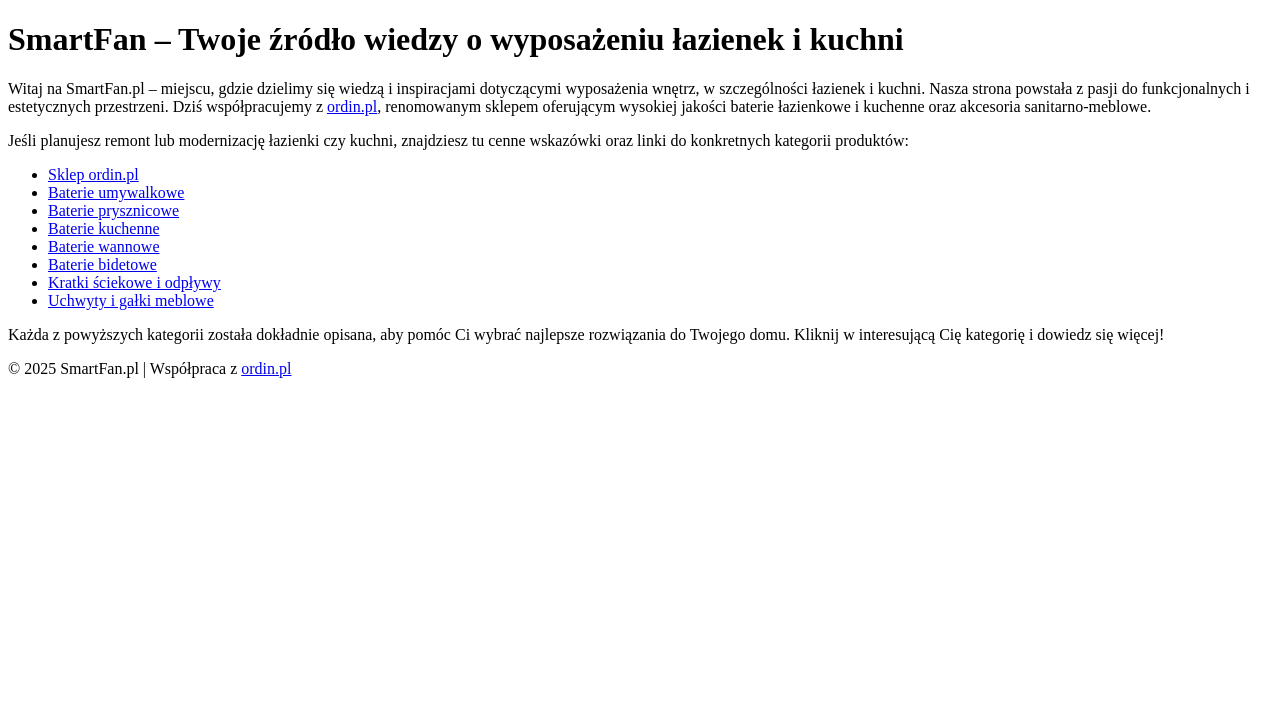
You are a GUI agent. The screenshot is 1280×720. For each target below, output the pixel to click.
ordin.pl (352, 106)
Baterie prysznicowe (113, 210)
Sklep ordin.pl (93, 174)
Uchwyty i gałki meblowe (131, 300)
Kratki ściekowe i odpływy (134, 282)
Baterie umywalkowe (116, 192)
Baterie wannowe (104, 246)
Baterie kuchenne (104, 228)
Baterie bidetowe (102, 264)
